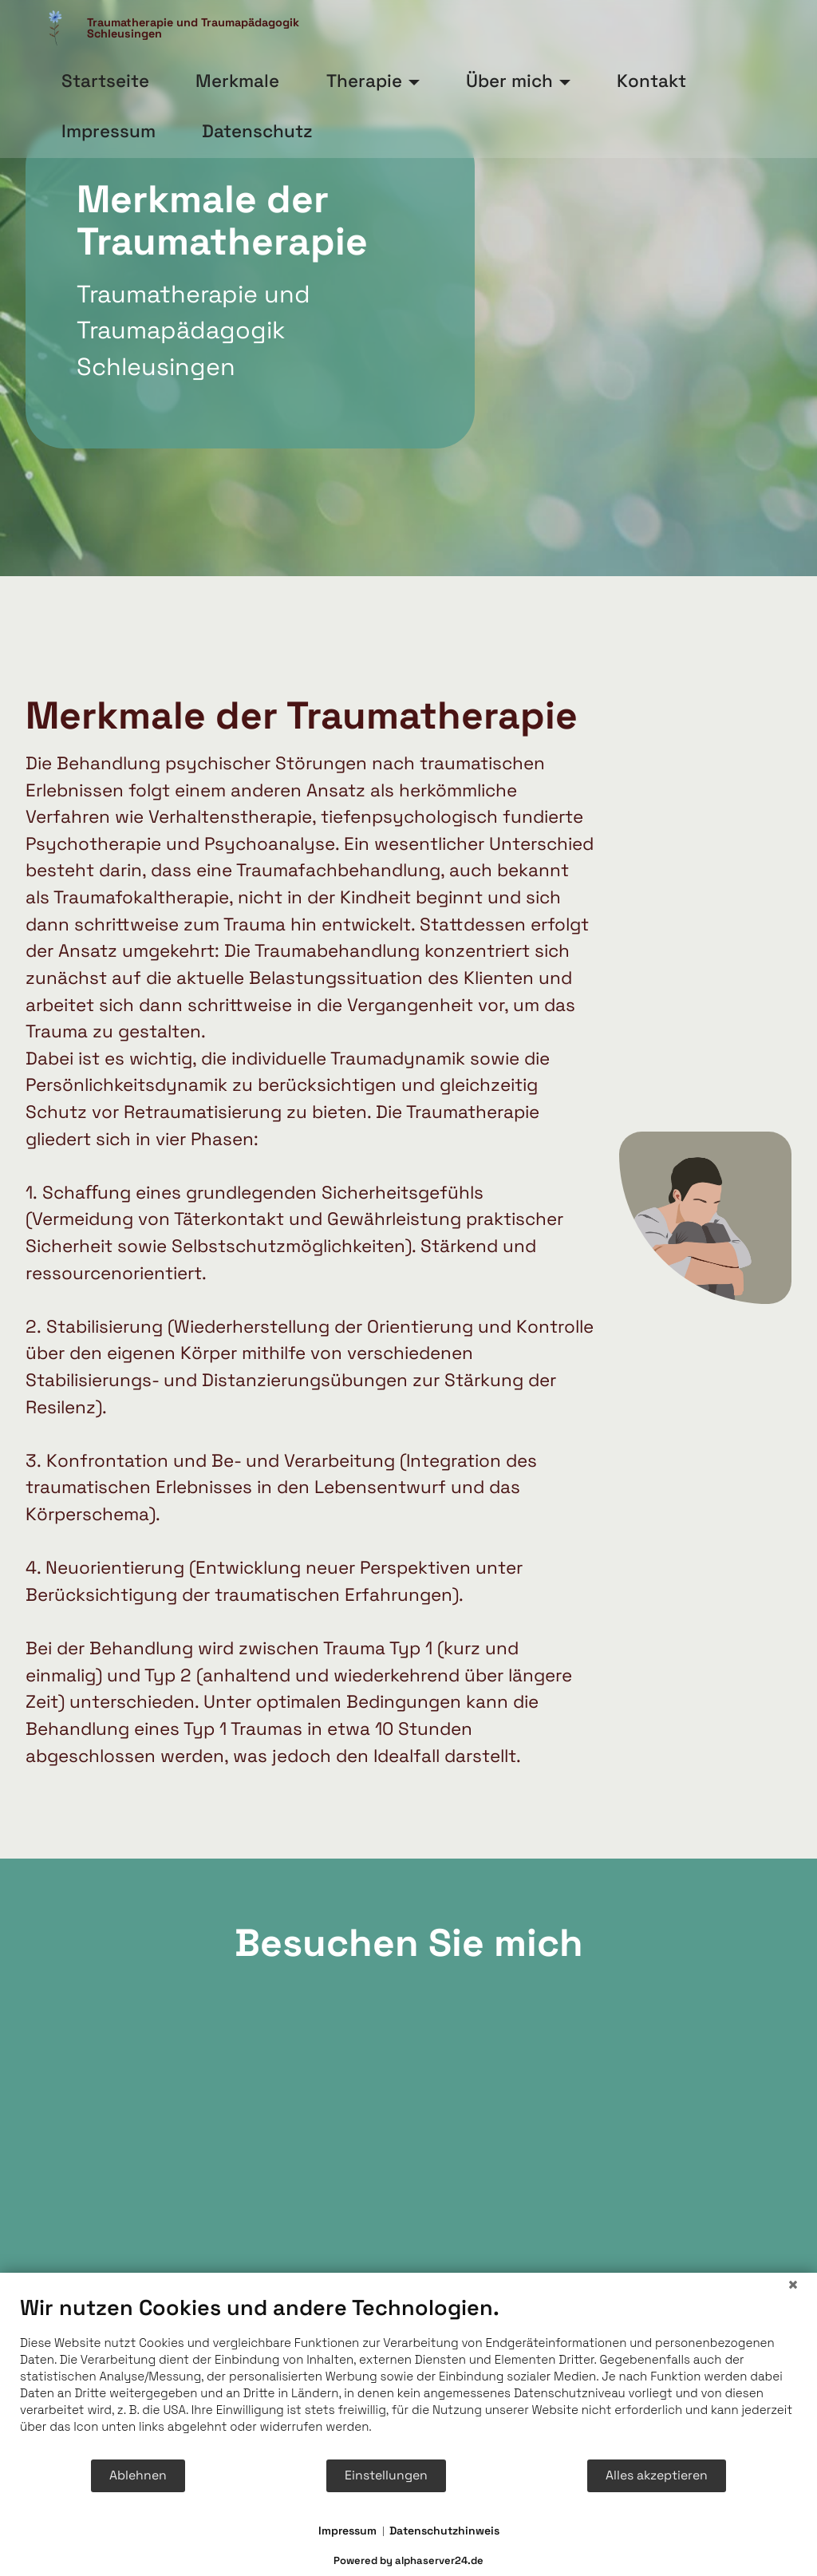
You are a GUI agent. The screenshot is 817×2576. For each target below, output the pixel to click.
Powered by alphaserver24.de (408, 2560)
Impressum (347, 2530)
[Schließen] (793, 2285)
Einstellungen (386, 2475)
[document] (408, 2376)
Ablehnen (138, 2475)
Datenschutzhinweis (444, 2530)
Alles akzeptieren (657, 2475)
